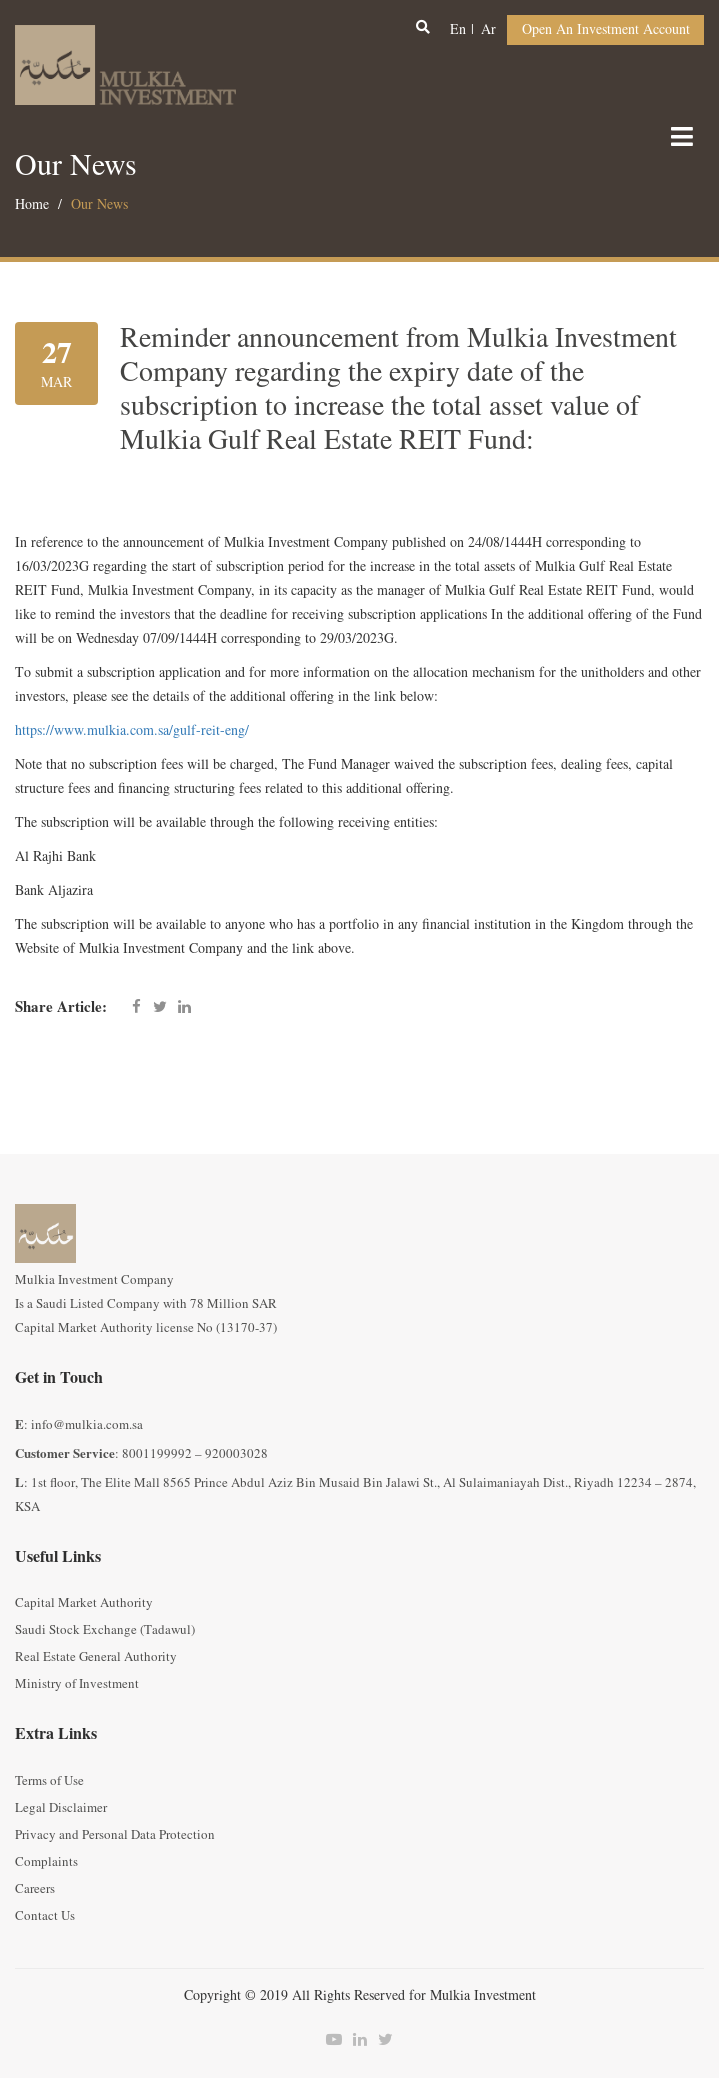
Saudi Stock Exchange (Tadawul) (105, 1630)
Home (32, 204)
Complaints (46, 1862)
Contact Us (45, 1916)
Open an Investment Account (606, 29)
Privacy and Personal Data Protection (115, 1835)
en (458, 29)
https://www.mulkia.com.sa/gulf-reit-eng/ (132, 730)
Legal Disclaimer (61, 1808)
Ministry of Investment (77, 1684)
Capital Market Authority (84, 1603)
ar (488, 29)
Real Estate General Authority (96, 1657)
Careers (35, 1889)
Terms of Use (49, 1781)
